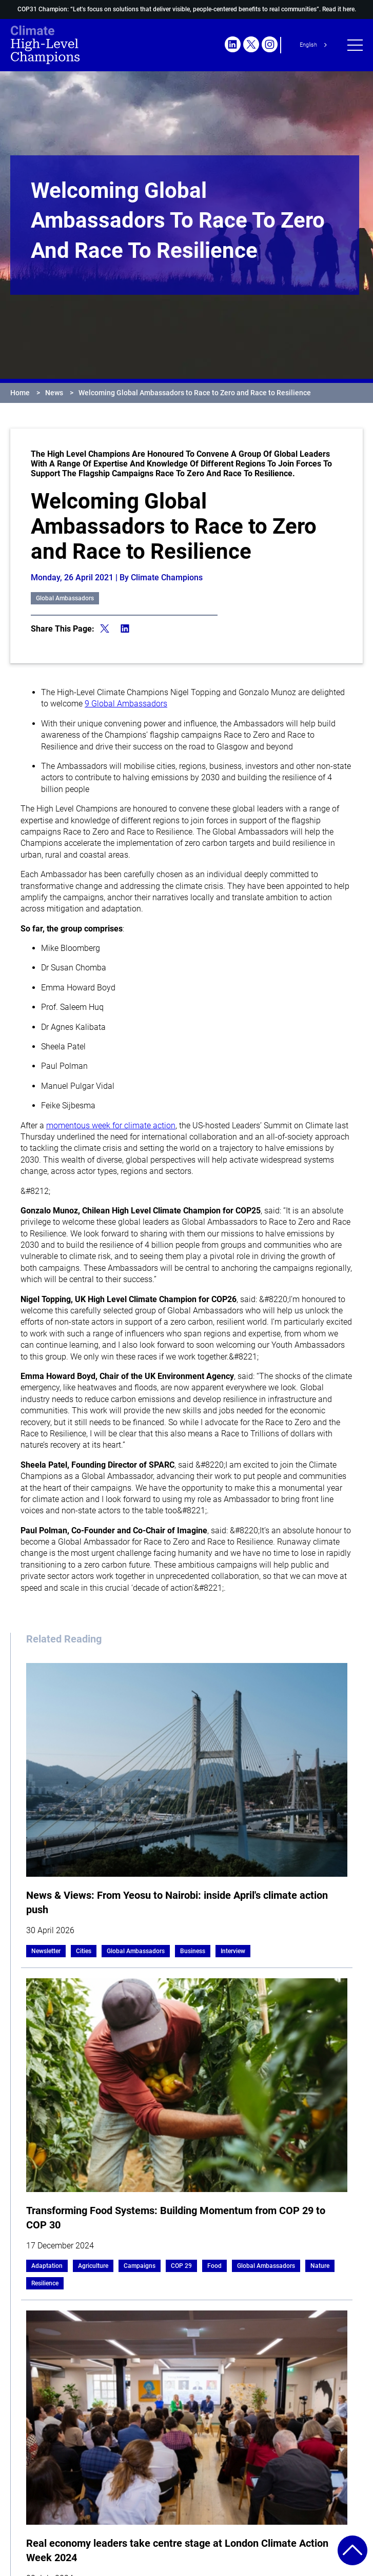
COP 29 (181, 2265)
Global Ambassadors (65, 598)
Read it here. (339, 9)
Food (214, 2265)
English (308, 45)
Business (192, 1951)
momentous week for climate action (110, 1125)
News (54, 393)
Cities (83, 1951)
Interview (233, 1951)
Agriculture (93, 2265)
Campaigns (139, 2265)
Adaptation (47, 2265)
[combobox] (315, 45)
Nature (319, 2265)
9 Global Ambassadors (126, 703)
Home (20, 393)
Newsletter (46, 1951)
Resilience (44, 2283)
